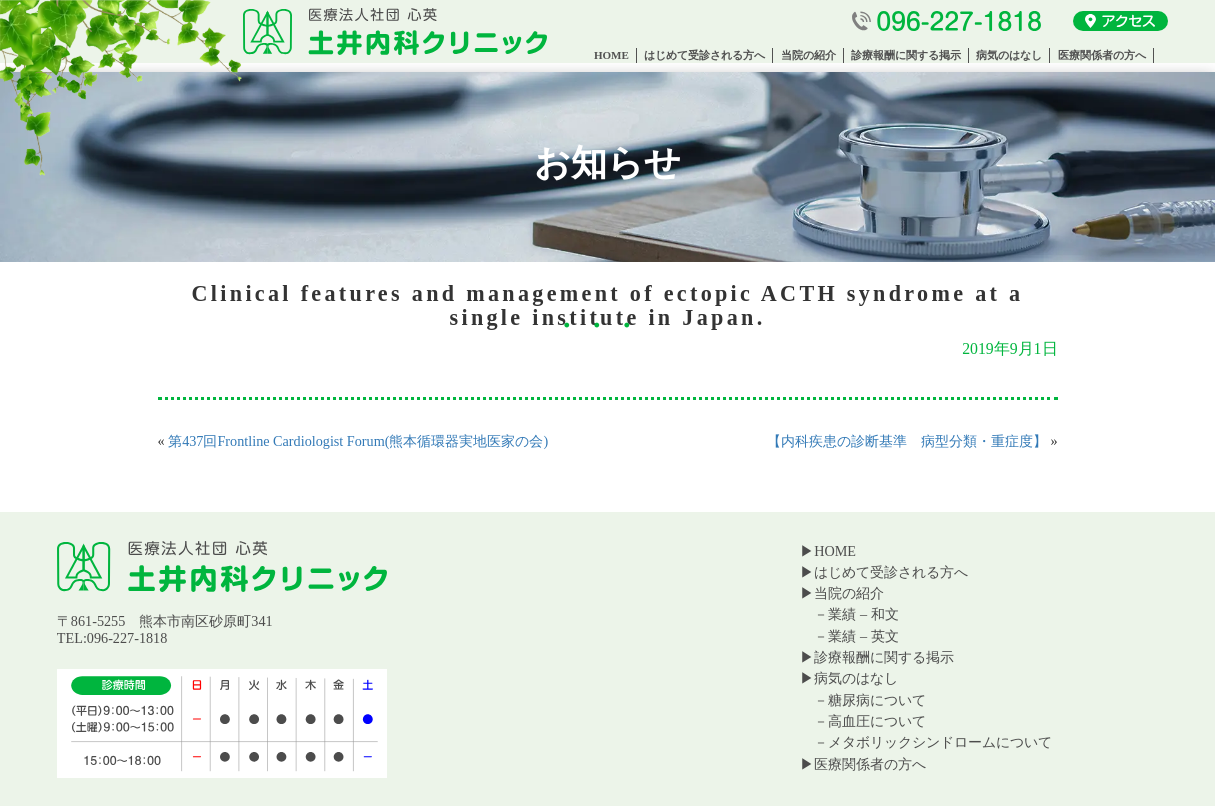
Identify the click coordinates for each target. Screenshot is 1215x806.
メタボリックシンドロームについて (940, 742)
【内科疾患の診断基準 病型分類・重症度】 (907, 441)
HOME (611, 55)
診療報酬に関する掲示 (906, 55)
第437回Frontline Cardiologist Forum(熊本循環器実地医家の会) (358, 441)
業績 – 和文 (863, 614)
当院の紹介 (808, 55)
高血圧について (877, 721)
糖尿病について (877, 700)
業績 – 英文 (863, 636)
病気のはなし (1009, 55)
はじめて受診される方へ (704, 55)
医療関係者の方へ (1102, 55)
